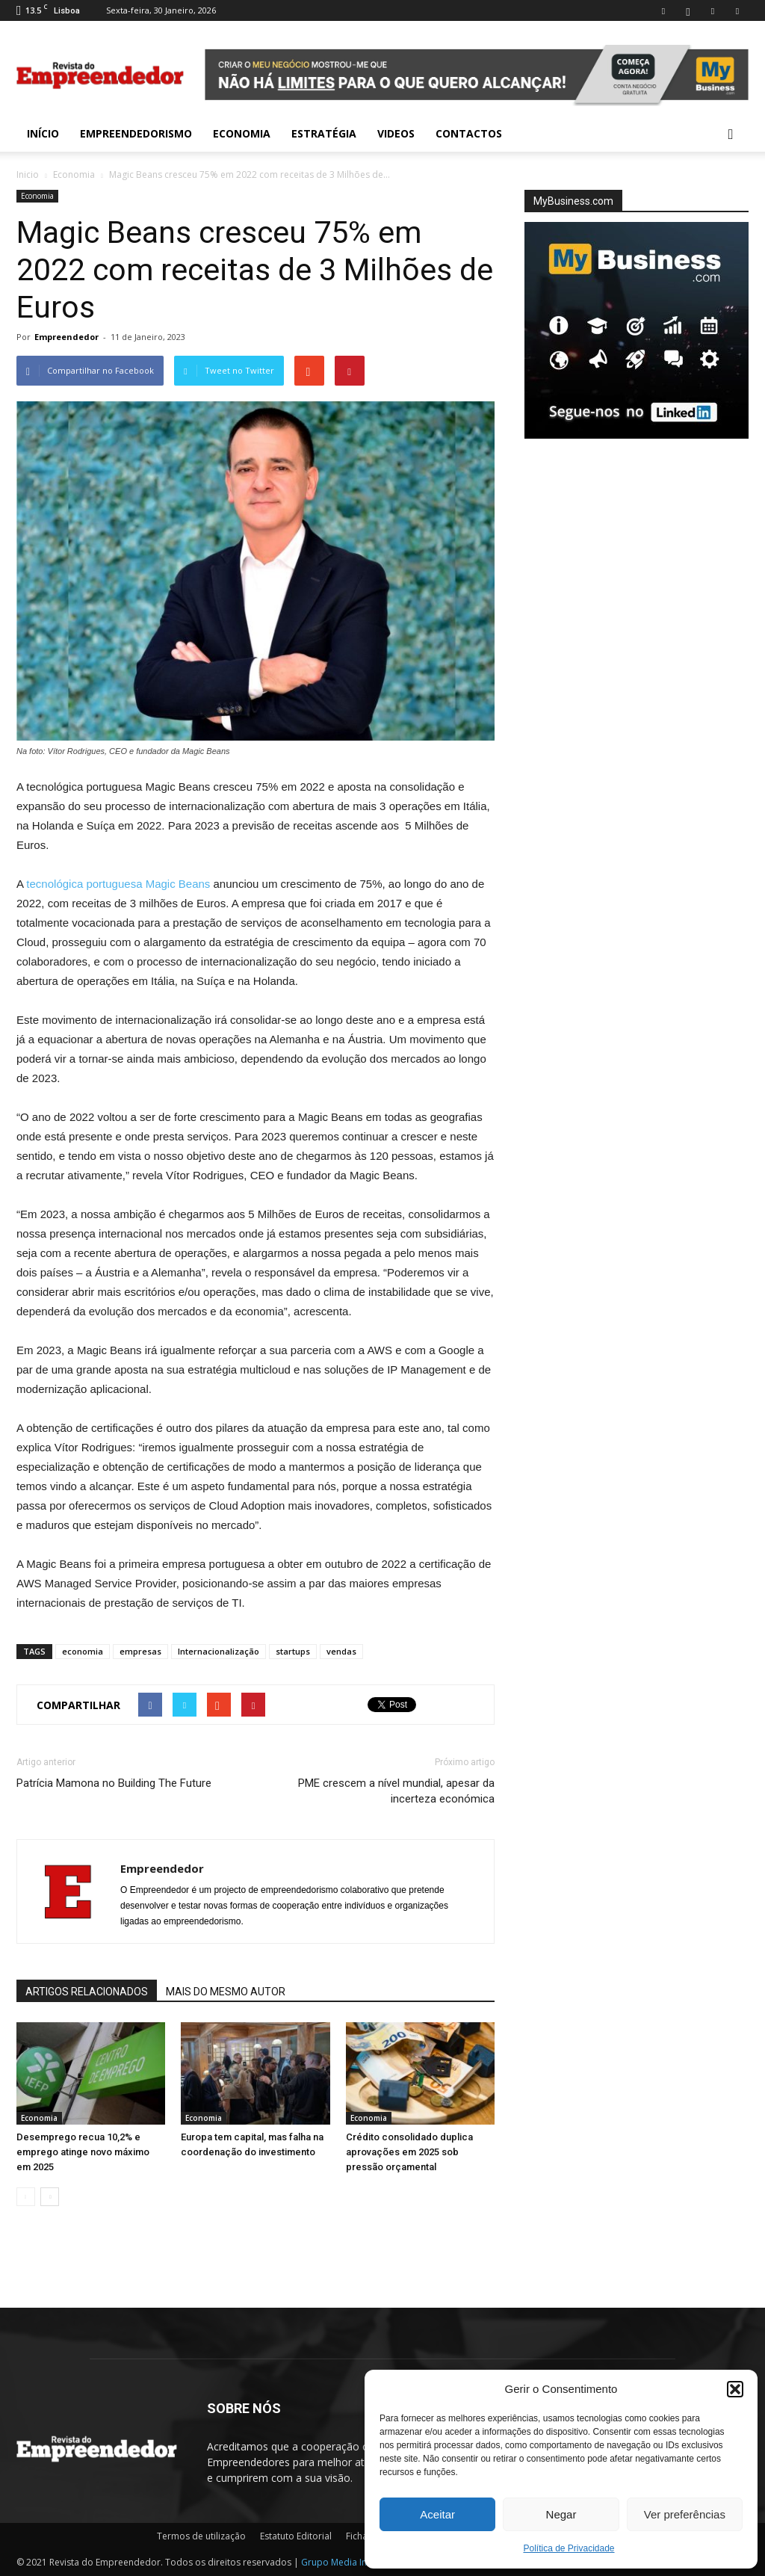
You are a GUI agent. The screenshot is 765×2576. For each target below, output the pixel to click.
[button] (735, 2389)
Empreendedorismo (136, 133)
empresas (140, 1651)
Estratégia (323, 133)
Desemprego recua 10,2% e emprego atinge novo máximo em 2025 (82, 2151)
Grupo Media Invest (342, 2562)
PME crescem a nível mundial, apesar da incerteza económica (396, 1791)
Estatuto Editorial (296, 2536)
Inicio (27, 174)
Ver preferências (684, 2514)
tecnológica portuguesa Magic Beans (118, 883)
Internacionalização (218, 1651)
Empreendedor (66, 336)
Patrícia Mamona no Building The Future (113, 1783)
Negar (561, 2514)
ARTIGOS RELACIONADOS (86, 1992)
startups (293, 1651)
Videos (396, 133)
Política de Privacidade (568, 2548)
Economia (241, 133)
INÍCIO (43, 133)
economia (82, 1651)
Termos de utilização (201, 2536)
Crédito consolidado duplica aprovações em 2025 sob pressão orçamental (409, 2151)
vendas (341, 1651)
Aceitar (437, 2514)
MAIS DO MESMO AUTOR (225, 1992)
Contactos (469, 133)
